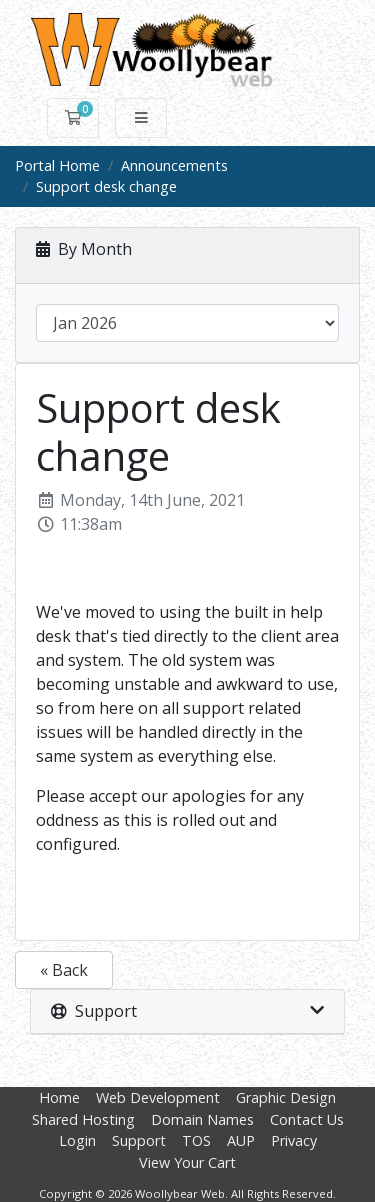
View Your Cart (187, 1162)
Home (59, 1097)
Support (139, 1140)
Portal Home (57, 165)
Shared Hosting (83, 1119)
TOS (196, 1140)
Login (77, 1140)
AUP (241, 1140)
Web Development (158, 1097)
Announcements (174, 165)
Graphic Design (286, 1097)
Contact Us (307, 1119)
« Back (64, 970)
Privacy (294, 1140)
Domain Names (202, 1119)
